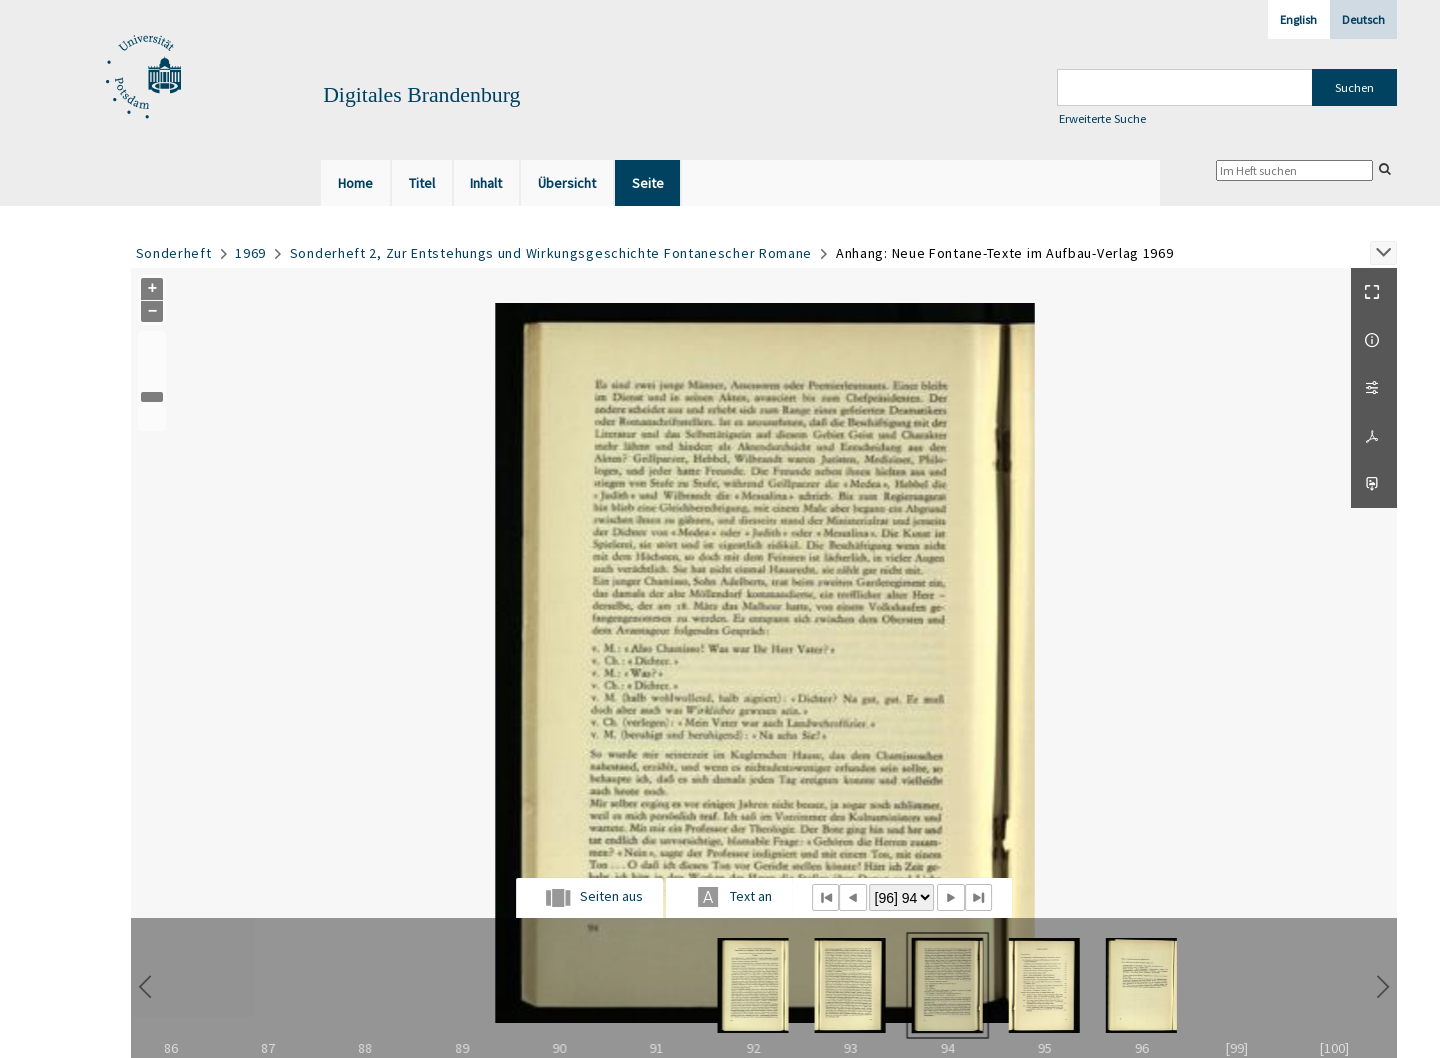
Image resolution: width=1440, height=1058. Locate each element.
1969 (250, 253)
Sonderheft (174, 253)
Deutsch (1363, 19)
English (1298, 19)
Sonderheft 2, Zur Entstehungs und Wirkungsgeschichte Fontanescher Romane (551, 253)
